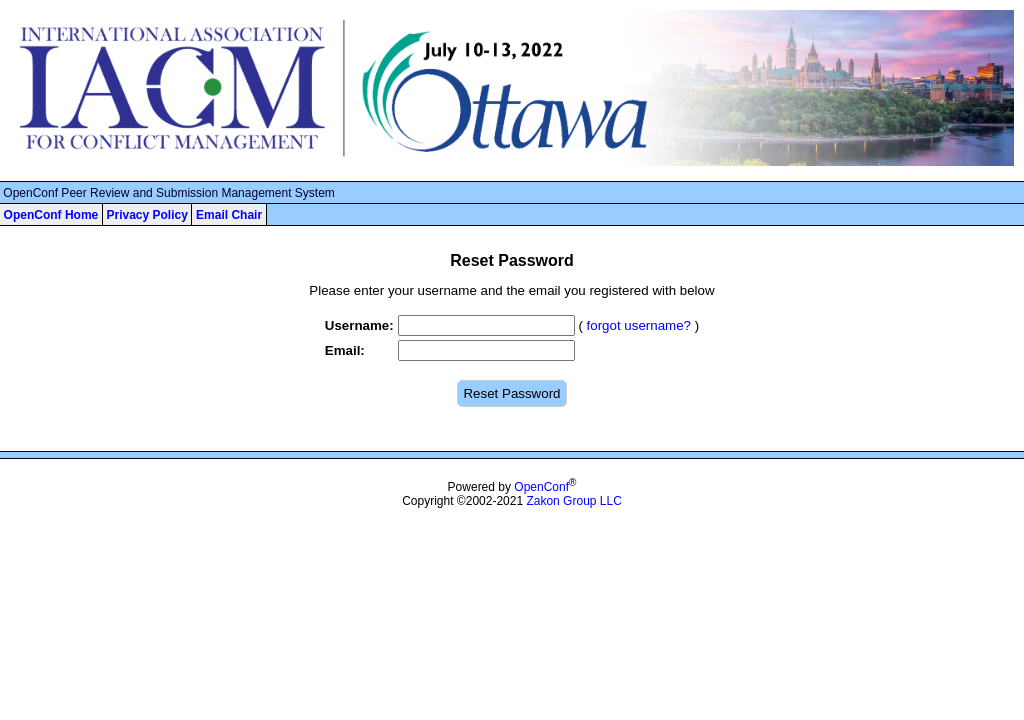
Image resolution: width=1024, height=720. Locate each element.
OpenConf (541, 487)
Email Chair (229, 215)
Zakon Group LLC (573, 501)
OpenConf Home (51, 215)
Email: (345, 350)
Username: (359, 325)
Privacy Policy (146, 215)
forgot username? (639, 325)
